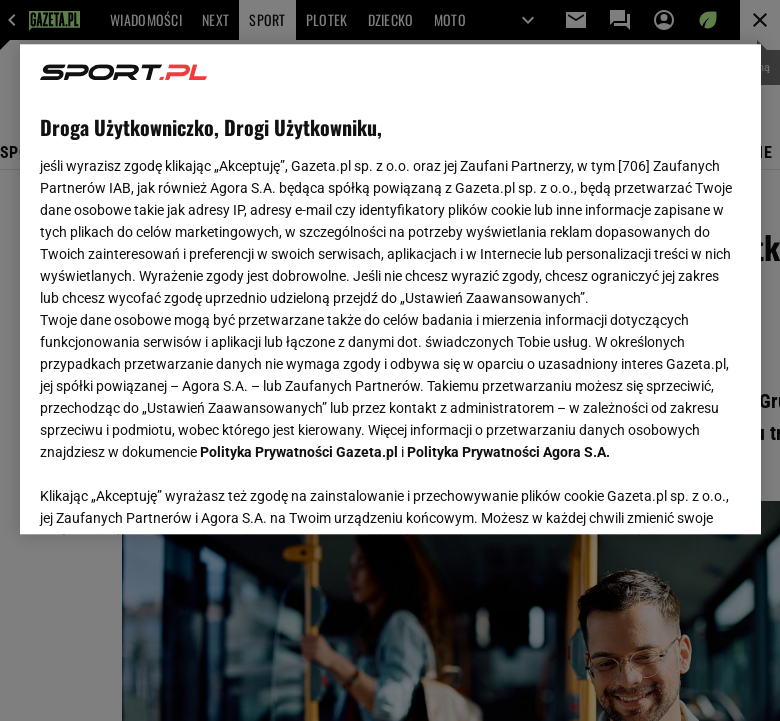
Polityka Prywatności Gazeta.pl (299, 452)
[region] (390, 289)
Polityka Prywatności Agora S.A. (508, 452)
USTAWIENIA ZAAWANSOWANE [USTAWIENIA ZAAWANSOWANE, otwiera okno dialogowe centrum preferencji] (170, 494)
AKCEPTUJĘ (672, 495)
